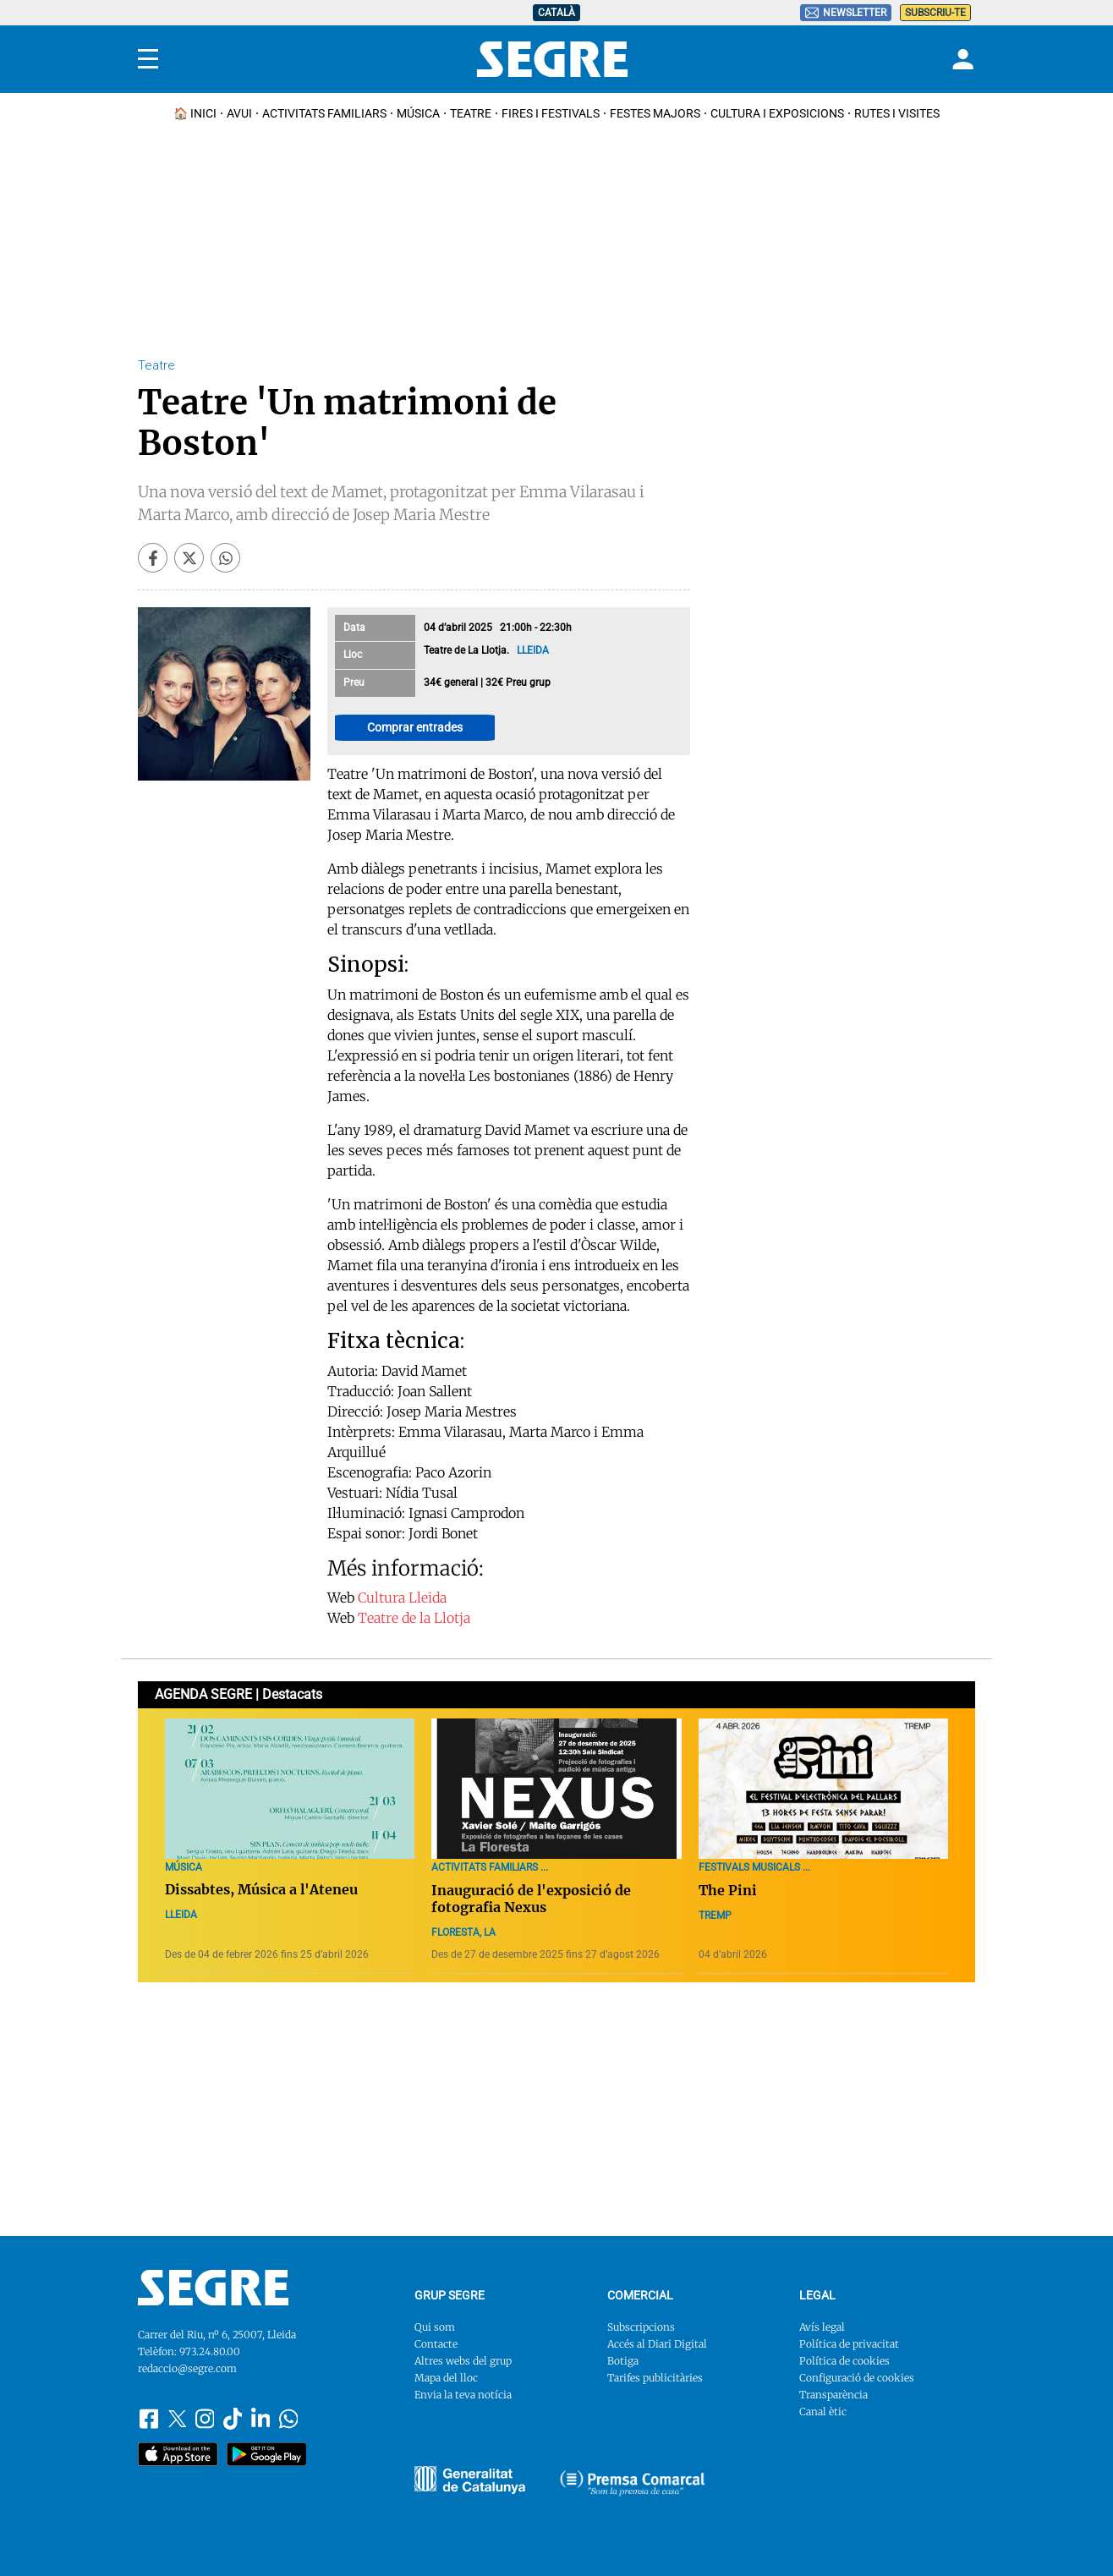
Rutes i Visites (897, 113)
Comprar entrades (415, 727)
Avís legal (822, 2327)
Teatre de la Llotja (414, 1617)
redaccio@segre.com (187, 2368)
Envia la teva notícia (463, 2394)
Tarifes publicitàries (655, 2377)
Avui (239, 113)
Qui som (434, 2327)
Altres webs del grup (463, 2360)
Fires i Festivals (551, 113)
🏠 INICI (195, 113)
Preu (354, 682)
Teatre (470, 113)
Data (354, 627)
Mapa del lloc (446, 2377)
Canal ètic (823, 2411)
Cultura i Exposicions (777, 113)
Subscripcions (641, 2327)
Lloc (352, 654)
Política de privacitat (849, 2344)
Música (418, 113)
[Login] (960, 59)
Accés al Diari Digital (657, 2344)
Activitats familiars (324, 113)
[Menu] (148, 59)
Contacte (436, 2344)
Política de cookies (844, 2360)
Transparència (833, 2394)
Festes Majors (655, 113)
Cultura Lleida (402, 1597)
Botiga (623, 2360)
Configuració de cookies (856, 2377)
